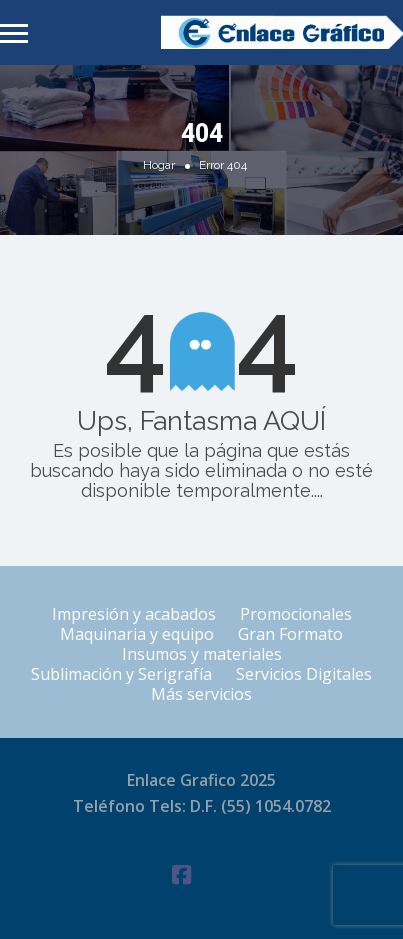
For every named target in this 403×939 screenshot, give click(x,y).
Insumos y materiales (202, 654)
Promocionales (296, 614)
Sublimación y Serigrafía (121, 674)
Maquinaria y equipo (137, 634)
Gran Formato (290, 634)
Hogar (159, 165)
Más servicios (201, 694)
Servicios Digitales (304, 674)
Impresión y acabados (134, 614)
